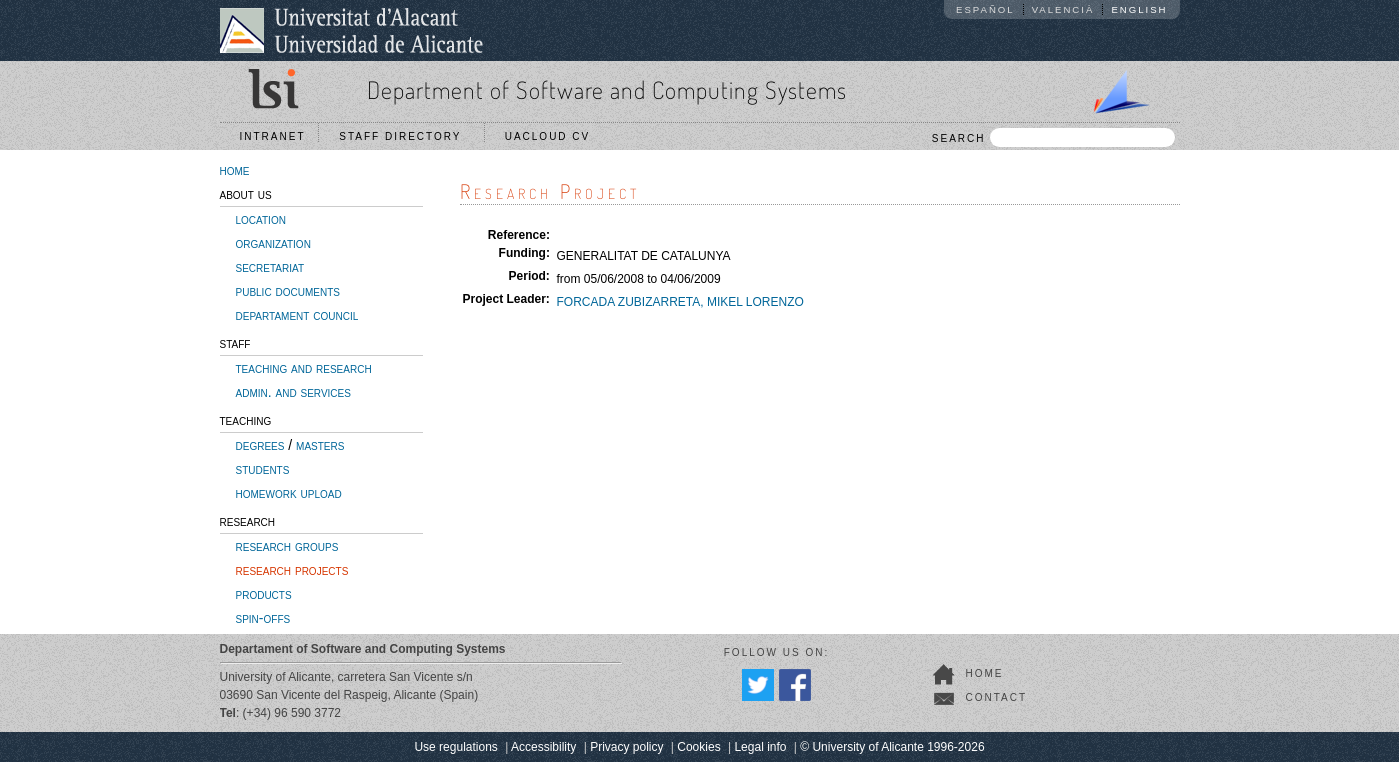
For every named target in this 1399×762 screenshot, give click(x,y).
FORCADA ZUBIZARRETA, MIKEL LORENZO (679, 302)
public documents (288, 291)
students (263, 469)
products (264, 594)
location (261, 219)
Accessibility (543, 747)
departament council (297, 315)
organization (273, 243)
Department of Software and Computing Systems (607, 89)
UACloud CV (552, 136)
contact (997, 697)
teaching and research (304, 368)
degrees (260, 445)
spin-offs (263, 618)
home (235, 170)
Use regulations (455, 747)
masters (320, 445)
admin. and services (293, 392)
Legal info (760, 747)
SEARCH (1053, 137)
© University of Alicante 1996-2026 (892, 747)
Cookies (698, 747)
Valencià (1063, 9)
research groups (287, 546)
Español (985, 9)
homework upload (289, 493)
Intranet (273, 136)
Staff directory (405, 136)
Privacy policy (626, 747)
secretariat (270, 267)
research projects (292, 570)
